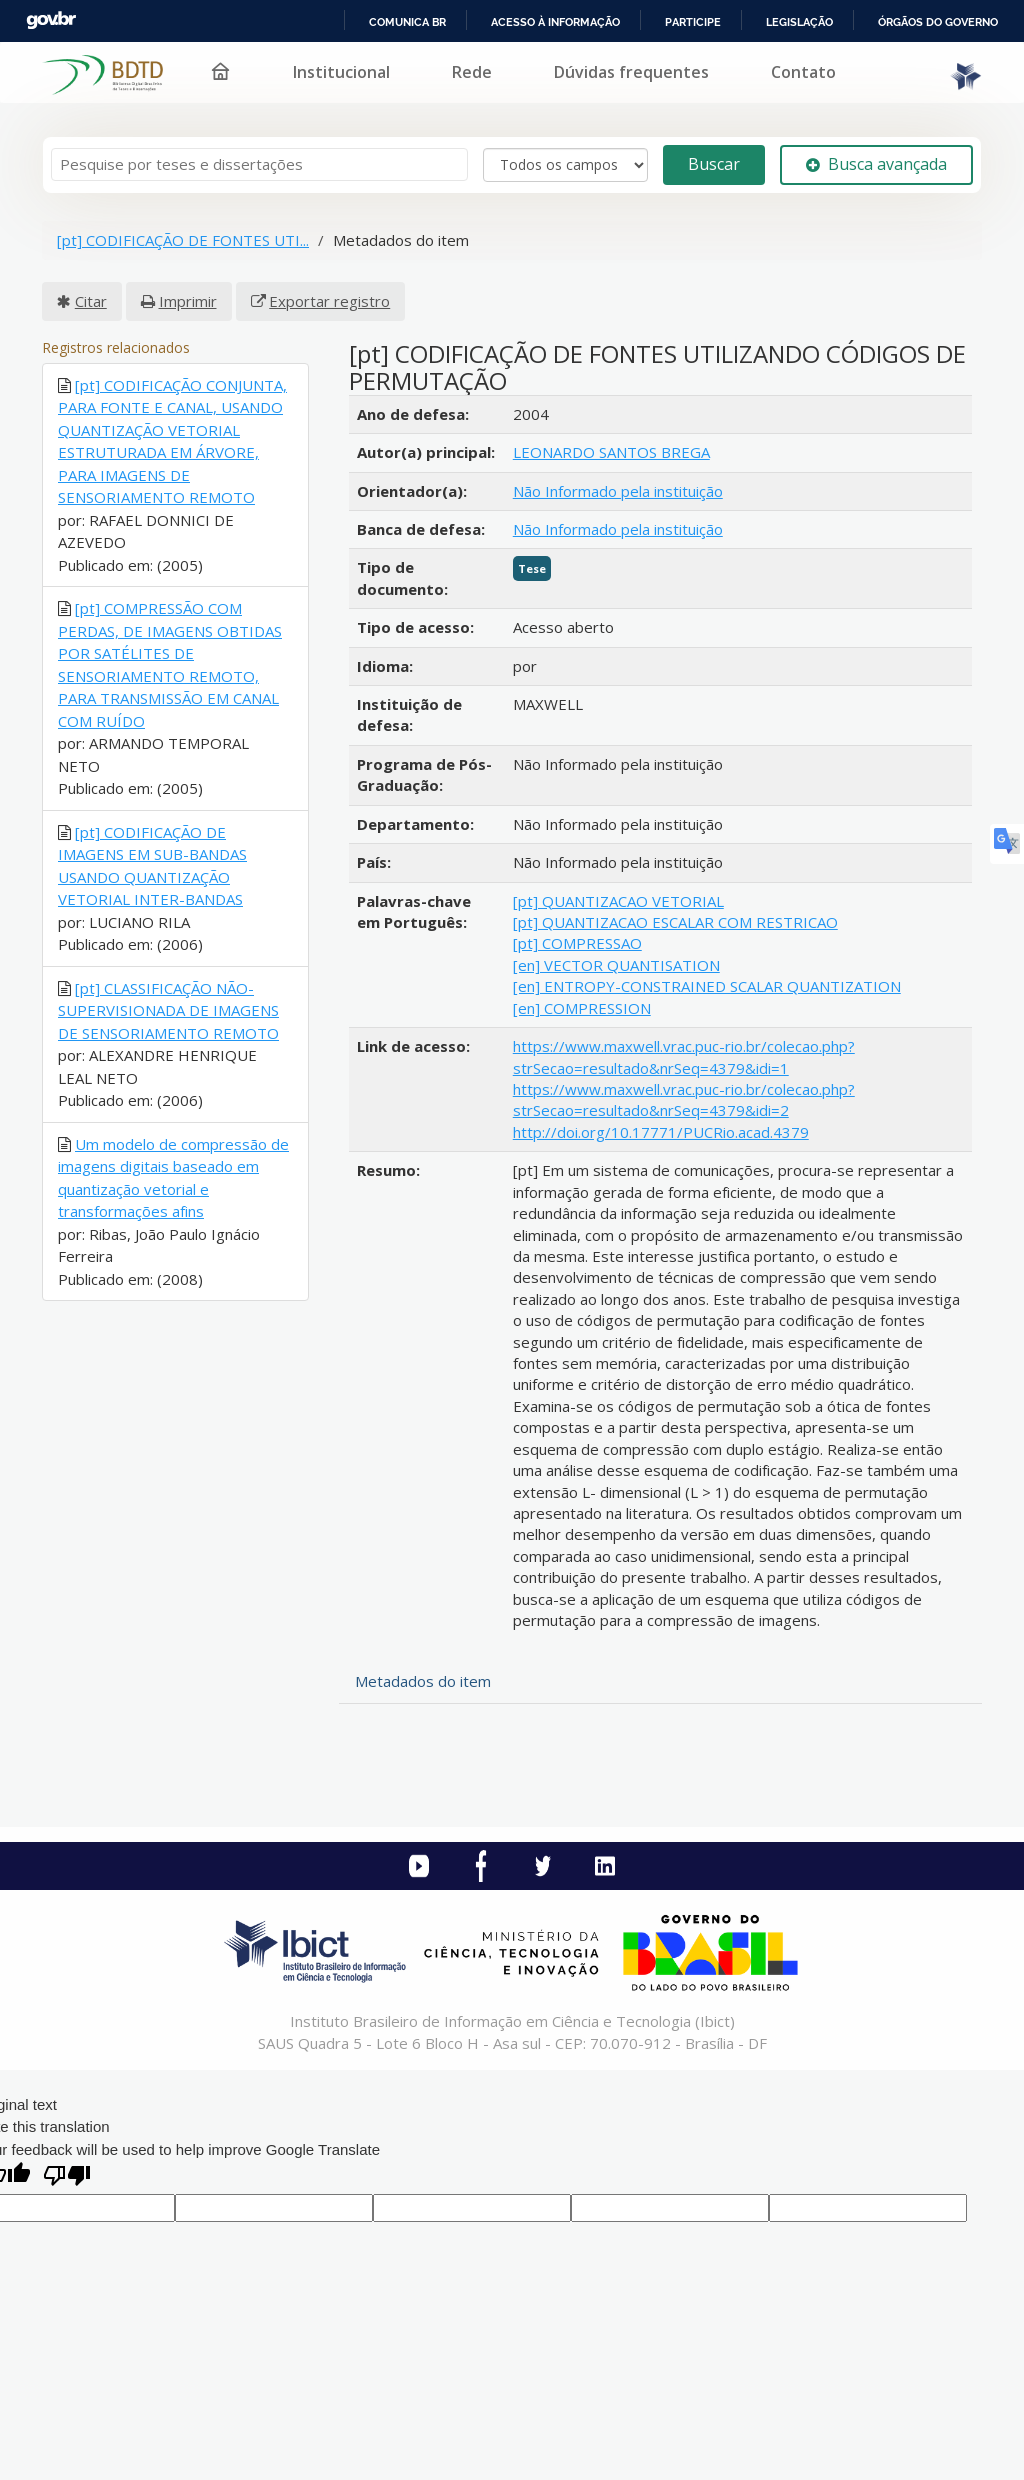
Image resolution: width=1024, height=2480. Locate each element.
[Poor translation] (67, 2177)
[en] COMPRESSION (582, 1008)
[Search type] (565, 165)
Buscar (714, 164)
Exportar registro (329, 301)
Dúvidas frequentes (631, 72)
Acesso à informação (555, 22)
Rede (472, 72)
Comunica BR (407, 22)
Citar (91, 301)
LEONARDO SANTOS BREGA (611, 452)
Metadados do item (423, 1681)
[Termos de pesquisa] (259, 164)
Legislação (799, 22)
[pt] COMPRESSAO (577, 943)
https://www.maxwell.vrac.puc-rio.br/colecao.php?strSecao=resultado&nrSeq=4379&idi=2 (684, 1099)
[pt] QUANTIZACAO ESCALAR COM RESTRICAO (675, 922)
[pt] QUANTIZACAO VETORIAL (618, 901)
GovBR (51, 20)
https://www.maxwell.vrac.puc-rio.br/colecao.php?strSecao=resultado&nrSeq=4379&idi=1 (684, 1056)
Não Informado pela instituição (618, 491)
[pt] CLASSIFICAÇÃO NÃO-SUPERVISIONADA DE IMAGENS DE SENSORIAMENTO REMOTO (168, 1010)
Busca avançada (876, 164)
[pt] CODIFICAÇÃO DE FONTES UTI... (183, 240)
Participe (693, 22)
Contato (803, 72)
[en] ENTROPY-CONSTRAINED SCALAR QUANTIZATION (707, 986)
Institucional (341, 72)
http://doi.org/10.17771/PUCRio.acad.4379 (661, 1132)
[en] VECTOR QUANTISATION (616, 965)
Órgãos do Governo (938, 22)
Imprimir (188, 301)
